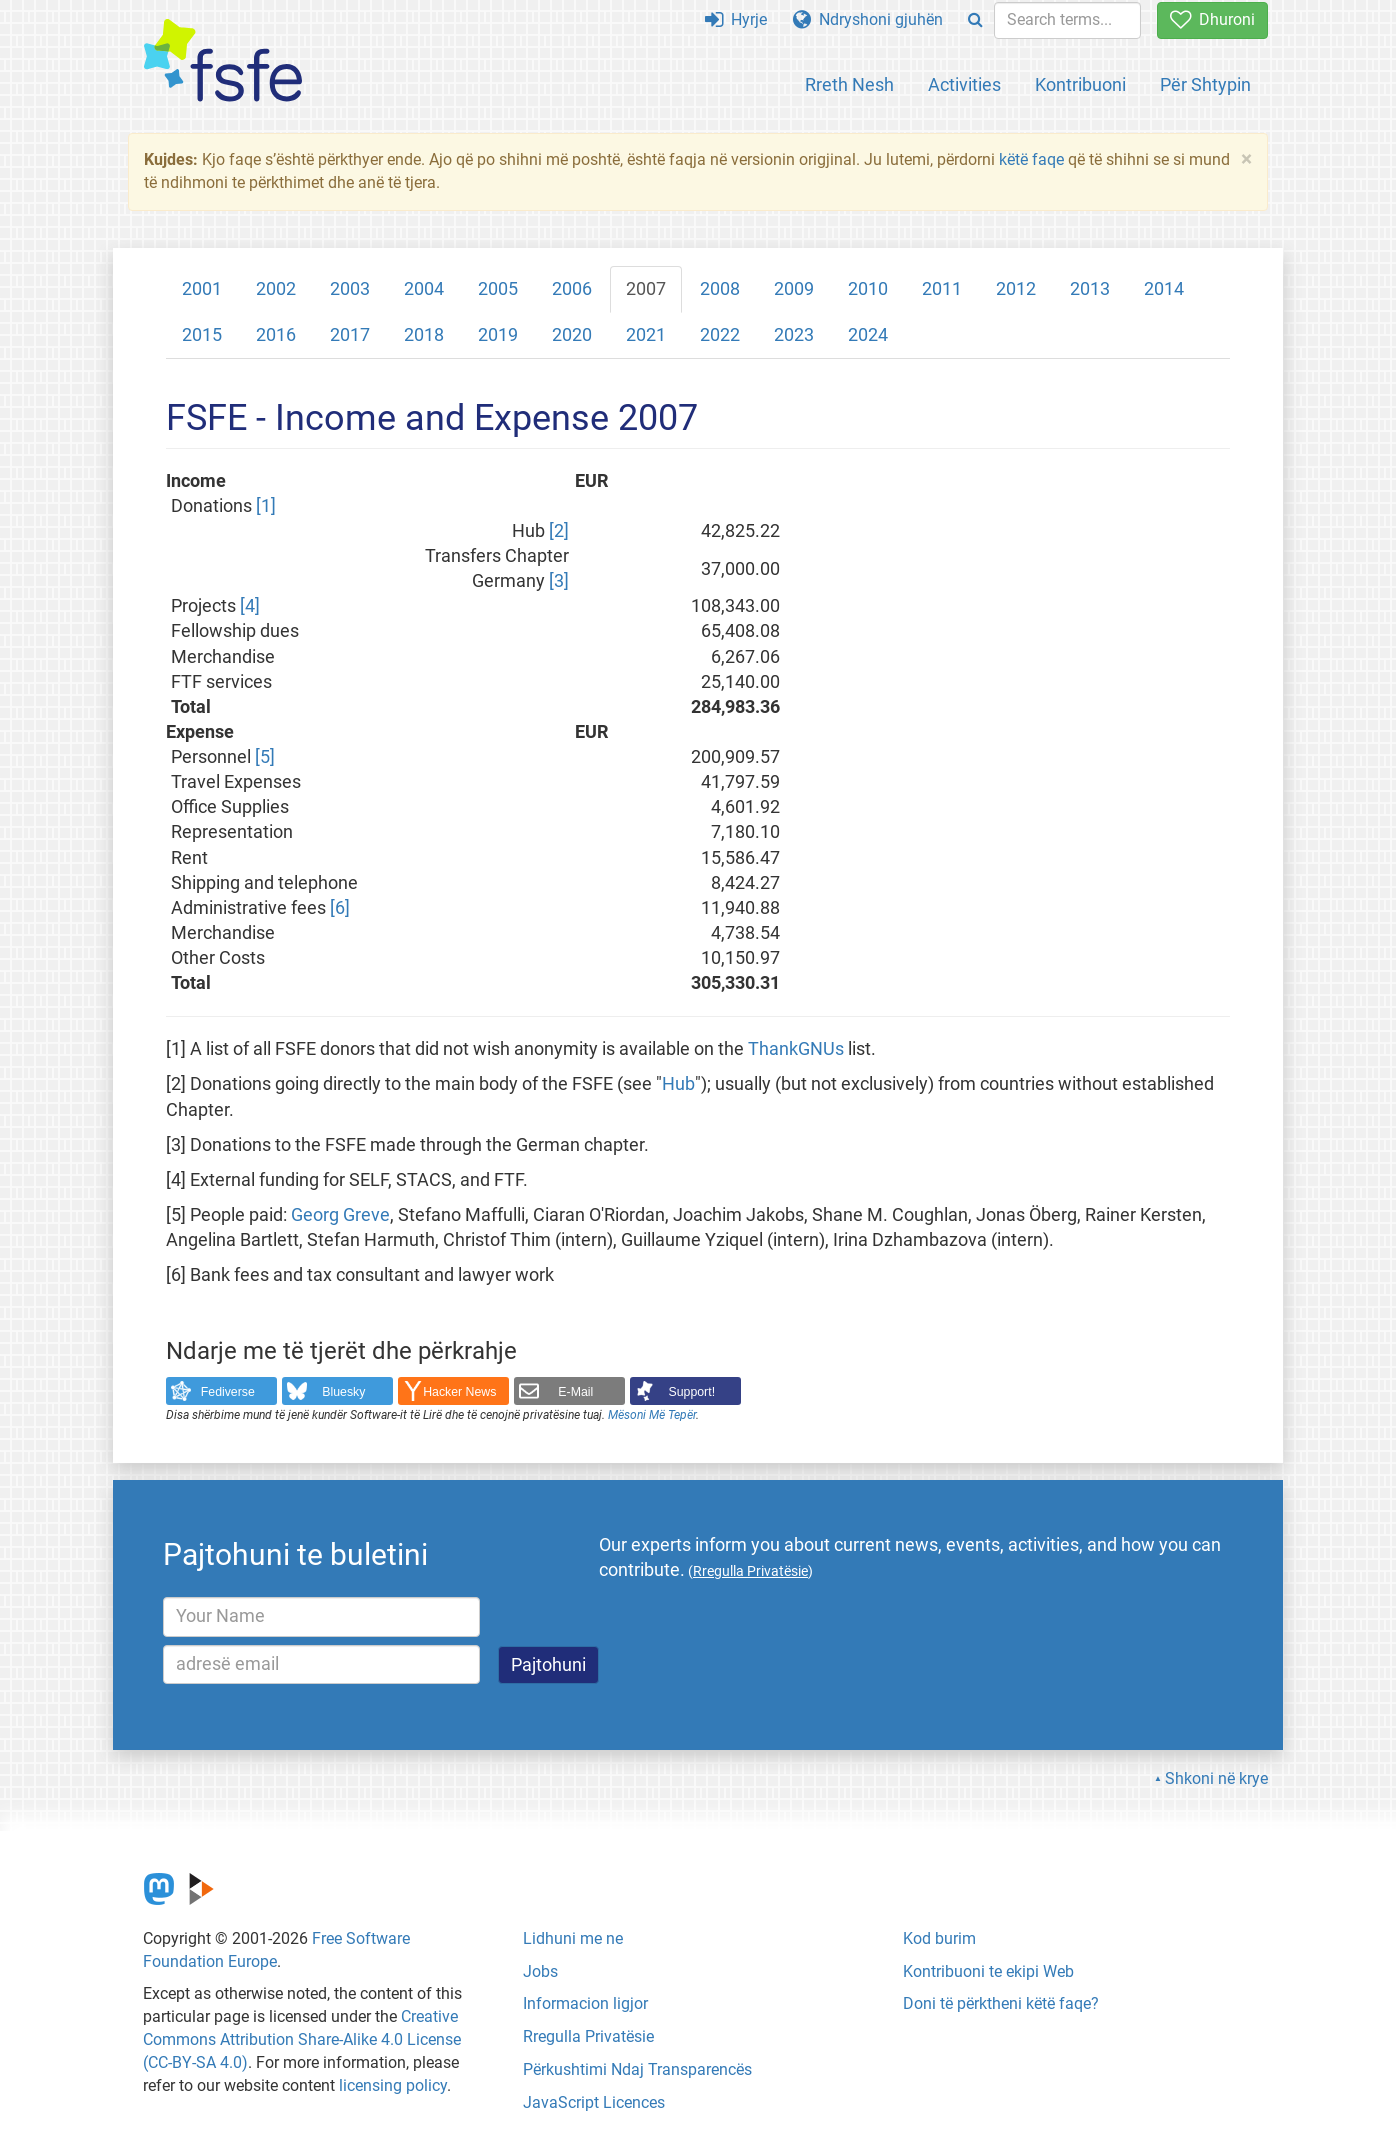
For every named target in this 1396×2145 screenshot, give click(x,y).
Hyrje (736, 19)
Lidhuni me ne (573, 1938)
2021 (646, 335)
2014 (1164, 289)
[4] (250, 606)
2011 (942, 289)
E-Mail (575, 1392)
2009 (794, 289)
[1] (266, 506)
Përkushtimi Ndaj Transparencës (637, 2069)
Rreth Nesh (849, 84)
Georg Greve (340, 1215)
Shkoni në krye (1216, 1778)
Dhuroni (1212, 19)
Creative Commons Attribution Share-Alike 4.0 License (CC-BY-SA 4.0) (302, 2039)
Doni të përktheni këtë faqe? (1001, 2003)
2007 (646, 289)
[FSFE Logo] (223, 61)
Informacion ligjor (585, 2003)
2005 (498, 289)
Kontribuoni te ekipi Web (988, 1971)
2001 (202, 289)
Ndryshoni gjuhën (868, 19)
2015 (202, 335)
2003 (350, 289)
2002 (276, 289)
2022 (720, 335)
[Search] (975, 20)
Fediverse (228, 1392)
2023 (794, 335)
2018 (424, 335)
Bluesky (343, 1392)
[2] (559, 531)
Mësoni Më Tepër (652, 1415)
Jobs (540, 1971)
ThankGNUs (796, 1049)
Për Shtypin (1205, 84)
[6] (340, 908)
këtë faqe (1031, 159)
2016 (276, 335)
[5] (265, 757)
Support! (692, 1392)
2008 (720, 289)
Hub (678, 1084)
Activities (964, 84)
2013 (1090, 289)
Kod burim (939, 1938)
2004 (424, 289)
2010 (868, 289)
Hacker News (459, 1392)
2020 (572, 335)
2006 (572, 289)
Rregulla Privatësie (588, 2036)
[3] (559, 581)
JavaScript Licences (594, 2102)
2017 (350, 335)
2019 (498, 335)
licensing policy (393, 2085)
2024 (868, 335)
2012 (1016, 289)
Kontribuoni (1080, 84)
